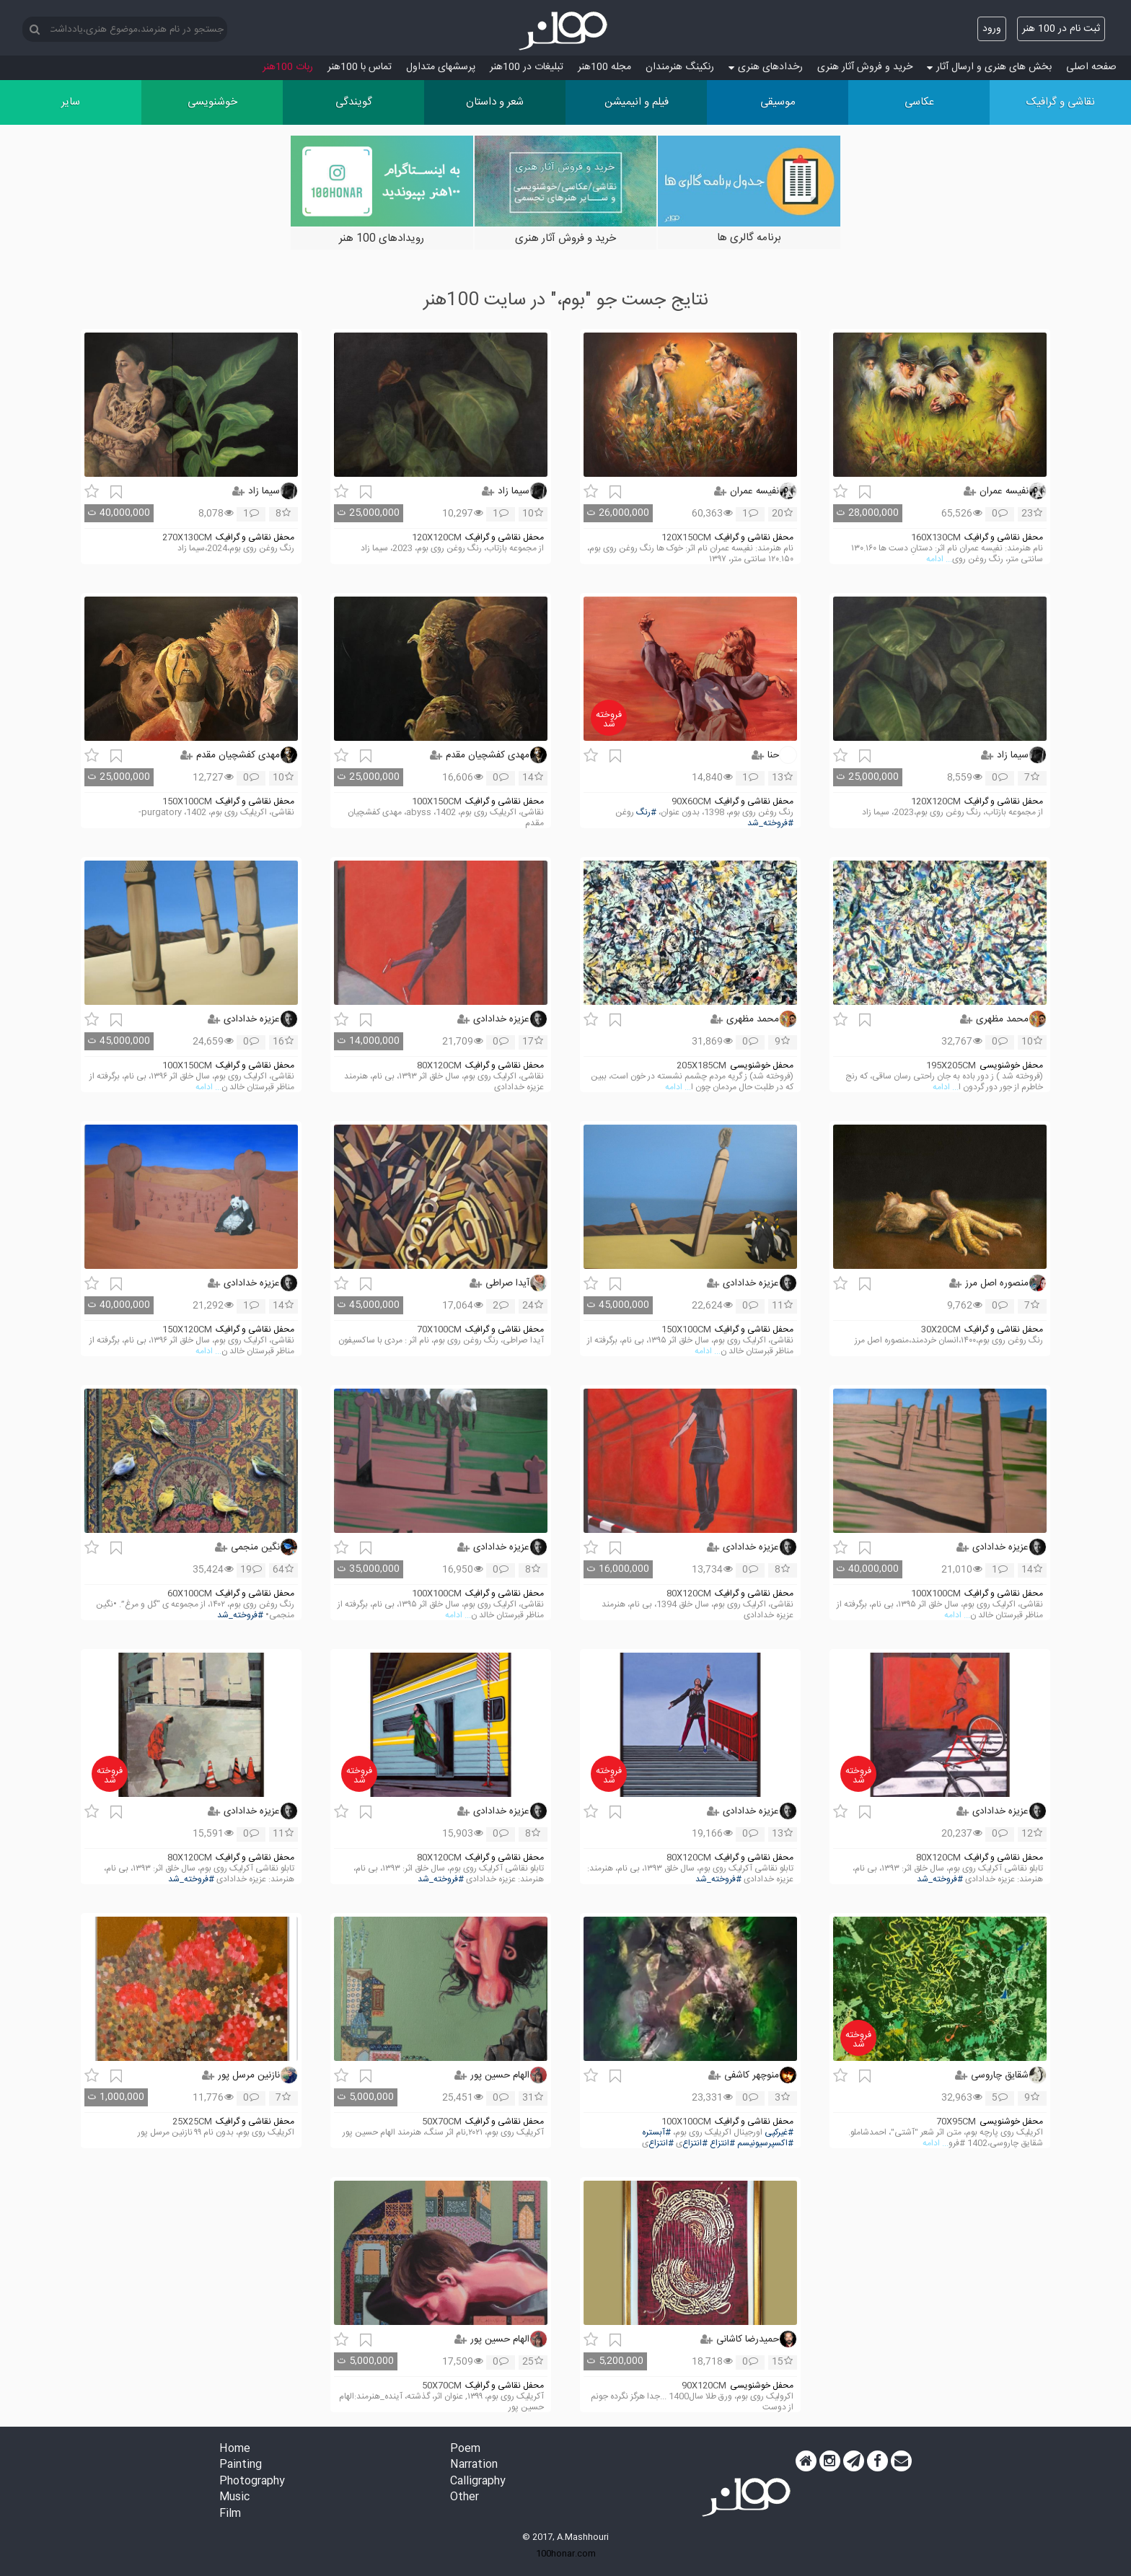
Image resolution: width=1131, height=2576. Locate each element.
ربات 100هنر (288, 67)
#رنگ (646, 812)
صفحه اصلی (1091, 67)
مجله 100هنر (604, 67)
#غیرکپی (779, 2132)
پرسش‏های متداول (440, 67)
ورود (991, 29)
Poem (465, 2449)
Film (230, 2514)
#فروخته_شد (770, 823)
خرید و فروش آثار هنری (864, 67)
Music (234, 2497)
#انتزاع (722, 2143)
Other (464, 2497)
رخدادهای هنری (766, 67)
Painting (240, 2465)
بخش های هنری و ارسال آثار (989, 67)
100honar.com (566, 2553)
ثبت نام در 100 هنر (1061, 29)
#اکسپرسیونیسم (765, 2143)
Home (234, 2449)
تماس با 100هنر (359, 67)
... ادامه (939, 559)
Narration (474, 2465)
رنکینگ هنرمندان (680, 67)
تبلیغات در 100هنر (526, 67)
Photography (252, 2482)
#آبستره (656, 2132)
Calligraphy (478, 2482)
